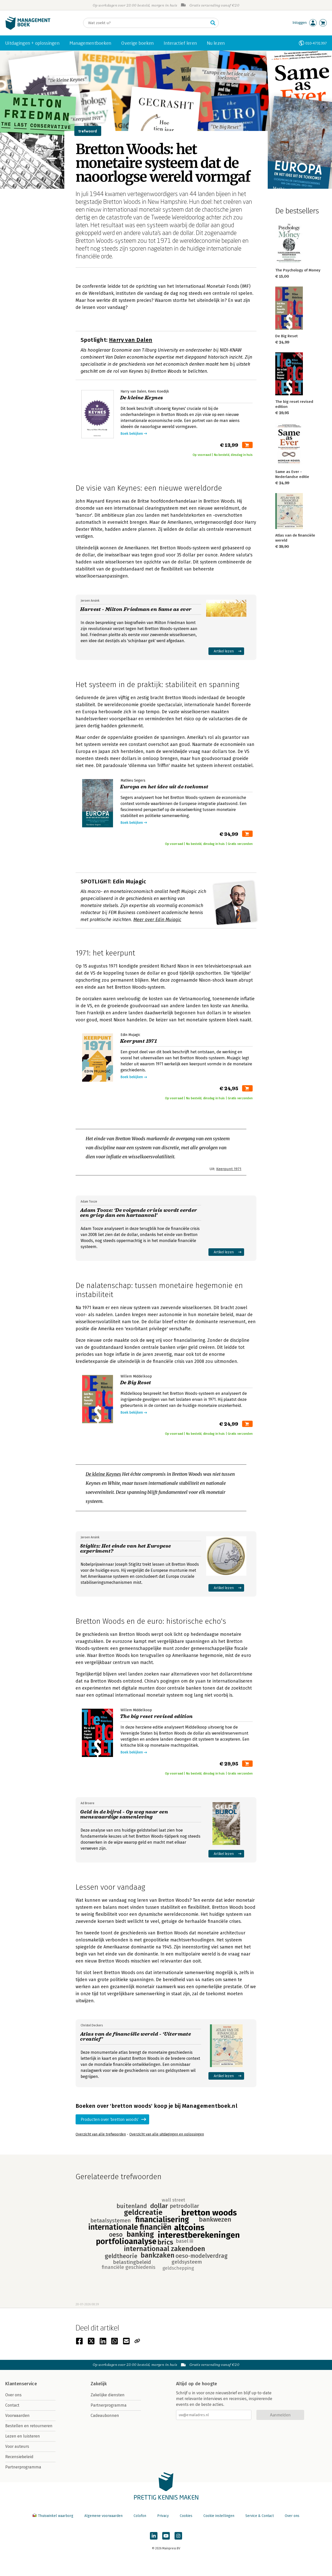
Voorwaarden (17, 2415)
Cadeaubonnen (105, 2415)
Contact (12, 2405)
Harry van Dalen (130, 340)
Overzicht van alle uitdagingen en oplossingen (166, 2134)
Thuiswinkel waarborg (53, 2516)
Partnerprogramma (23, 2467)
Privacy (163, 2516)
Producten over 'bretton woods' (110, 2119)
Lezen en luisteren (22, 2436)
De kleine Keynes (103, 1474)
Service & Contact (259, 2516)
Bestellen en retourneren (28, 2425)
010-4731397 (316, 43)
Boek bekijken (132, 434)
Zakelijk (99, 2384)
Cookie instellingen (218, 2516)
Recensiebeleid (19, 2456)
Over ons (13, 2395)
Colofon (140, 2516)
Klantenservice (21, 2384)
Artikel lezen (224, 651)
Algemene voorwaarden (103, 2516)
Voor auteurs (17, 2446)
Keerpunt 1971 (228, 1169)
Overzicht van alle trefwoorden (101, 2134)
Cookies (186, 2516)
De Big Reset (286, 336)
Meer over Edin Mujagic (157, 919)
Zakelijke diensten (108, 2395)
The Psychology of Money (297, 270)
